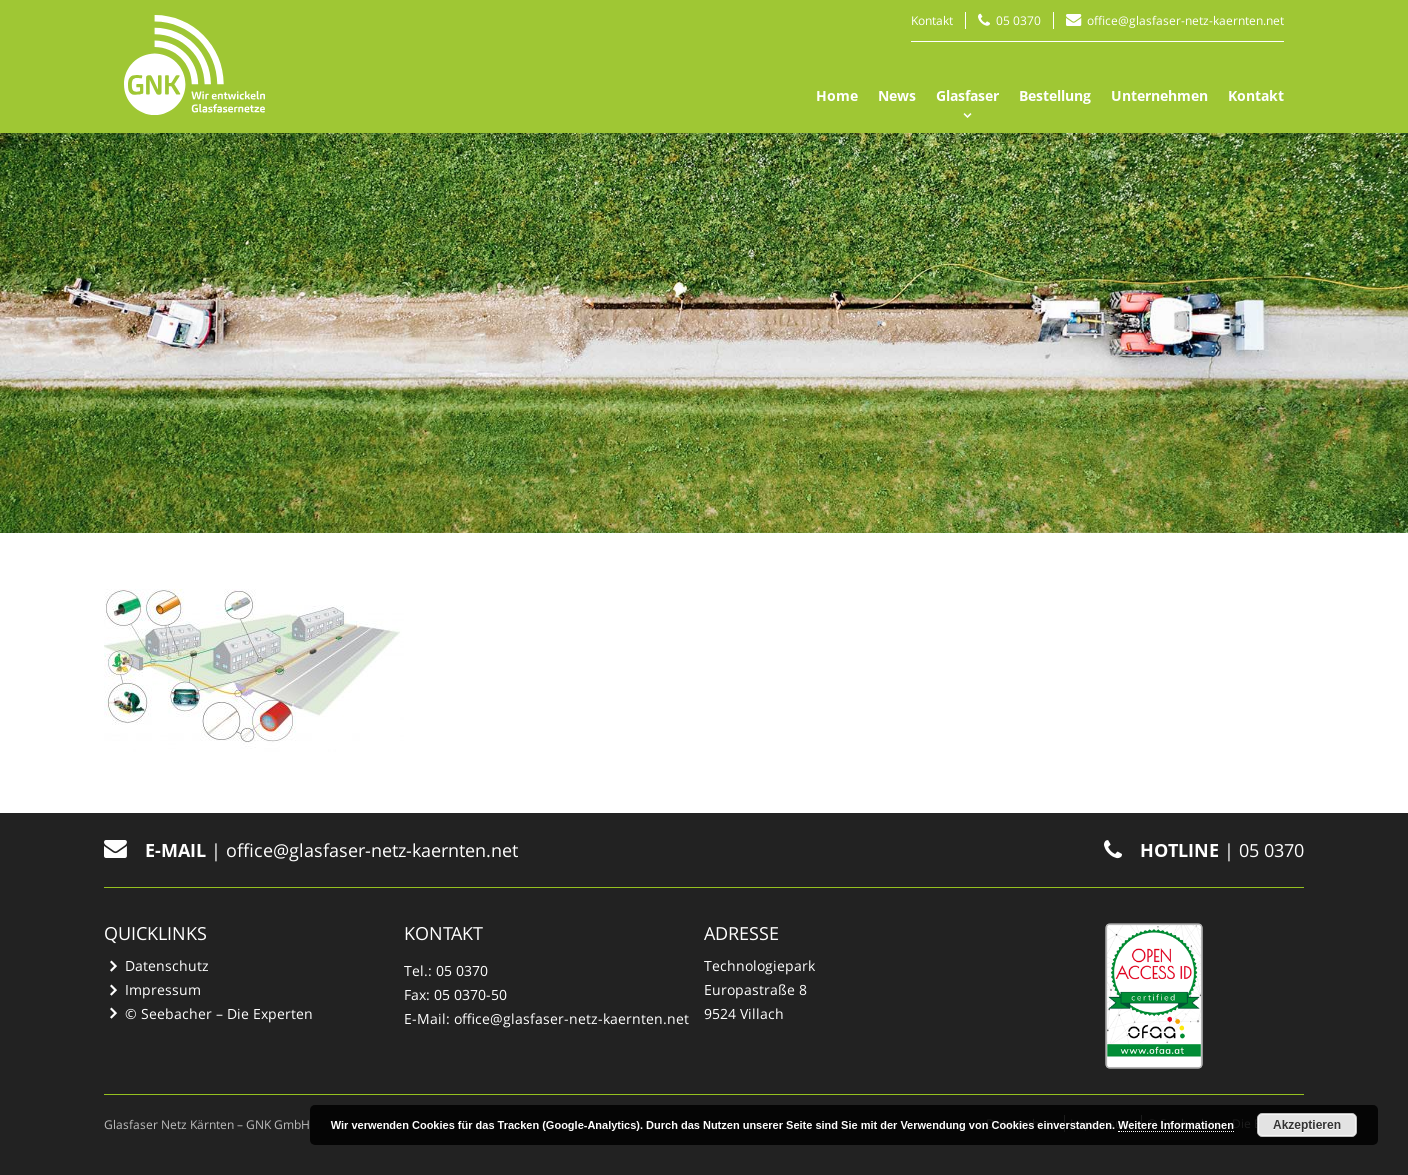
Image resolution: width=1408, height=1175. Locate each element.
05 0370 (1018, 20)
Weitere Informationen (1176, 1125)
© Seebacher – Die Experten (219, 1013)
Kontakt (932, 20)
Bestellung (1055, 95)
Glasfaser (967, 95)
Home (837, 95)
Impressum (163, 989)
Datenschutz (167, 965)
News (897, 95)
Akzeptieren (1307, 1125)
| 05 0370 (1204, 850)
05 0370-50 (470, 994)
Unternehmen (1159, 95)
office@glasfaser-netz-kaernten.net (1185, 20)
